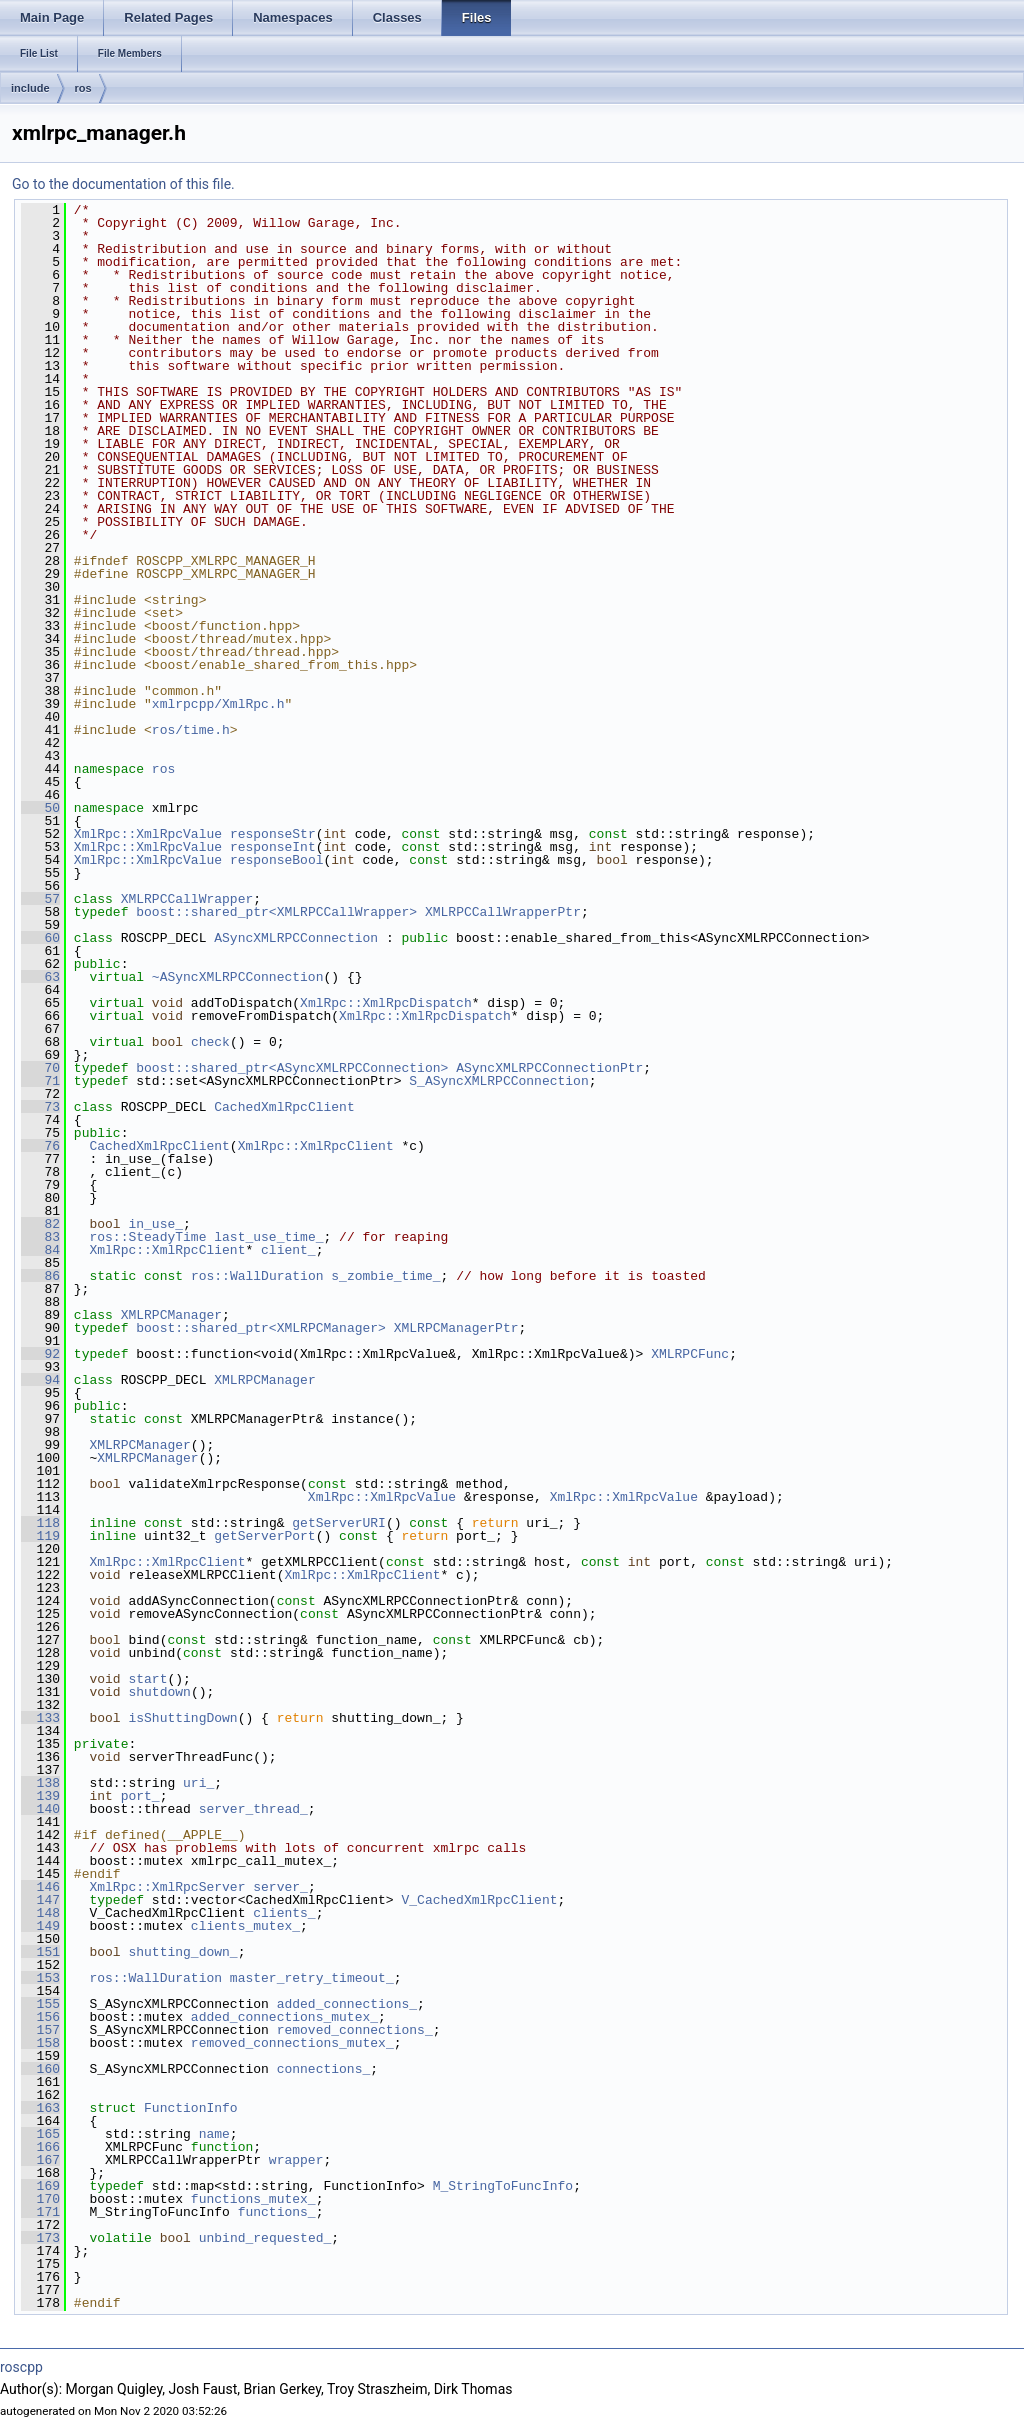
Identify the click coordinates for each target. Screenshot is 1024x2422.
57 (40, 899)
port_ (140, 1796)
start (147, 1679)
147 (40, 1900)
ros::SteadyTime (147, 1237)
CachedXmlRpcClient (284, 1107)
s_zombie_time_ (385, 1276)
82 (40, 1224)
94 (40, 1380)
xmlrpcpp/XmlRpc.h (218, 704)
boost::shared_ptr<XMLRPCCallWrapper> (276, 912)
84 (40, 1250)
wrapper (296, 2160)
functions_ (277, 2212)
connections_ (324, 2069)
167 (40, 2160)
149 (40, 1926)
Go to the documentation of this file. (123, 184)
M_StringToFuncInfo (503, 2186)
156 (40, 2017)
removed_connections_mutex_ (292, 2043)
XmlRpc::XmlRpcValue (148, 834)
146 (40, 1887)
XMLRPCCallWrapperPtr (503, 912)
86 (40, 1276)
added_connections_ (347, 2004)
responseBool (277, 860)
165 (40, 2134)
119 (40, 1536)
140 (40, 1809)
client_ (288, 1250)
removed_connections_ (355, 2030)
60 (40, 938)
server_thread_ (253, 1809)
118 (40, 1523)
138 (40, 1783)
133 (40, 1718)
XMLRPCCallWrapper (187, 899)
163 (40, 2108)
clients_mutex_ (245, 1926)
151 (40, 1952)
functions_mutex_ (253, 2199)
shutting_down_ (182, 1952)
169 (40, 2186)
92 (40, 1354)
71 (40, 1081)
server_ (280, 1887)
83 (40, 1237)
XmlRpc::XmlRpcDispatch (386, 1003)
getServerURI (339, 1523)
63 (40, 977)
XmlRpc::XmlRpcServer (167, 1887)
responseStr (273, 834)
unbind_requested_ (265, 2238)
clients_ (284, 1913)
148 (40, 1913)
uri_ (198, 1783)
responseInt (273, 847)
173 (40, 2238)
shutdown (159, 1692)
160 (40, 2069)
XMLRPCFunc (690, 1354)
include (30, 88)
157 (40, 2030)
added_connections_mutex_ (284, 2017)
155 (40, 2004)
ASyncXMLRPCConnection (296, 938)
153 (40, 1978)
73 (40, 1107)
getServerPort (264, 1536)
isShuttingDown (182, 1718)
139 (40, 1796)
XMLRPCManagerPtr (456, 1328)
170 (40, 2199)
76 (40, 1146)
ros (83, 88)
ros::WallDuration (257, 1276)
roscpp (21, 2367)
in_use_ (155, 1224)
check (210, 1042)
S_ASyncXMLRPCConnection (498, 1081)
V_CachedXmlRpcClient (479, 1900)
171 (40, 2212)
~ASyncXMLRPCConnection (238, 977)
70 (40, 1068)
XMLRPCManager (171, 1315)
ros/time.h (191, 730)
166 (40, 2147)
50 (40, 808)
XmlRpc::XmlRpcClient (316, 1146)
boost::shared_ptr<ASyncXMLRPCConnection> (292, 1068)
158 (40, 2043)
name (214, 2134)
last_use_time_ (268, 1237)
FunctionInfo (191, 2108)
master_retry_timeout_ (312, 1978)
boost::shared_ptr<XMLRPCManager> (261, 1328)
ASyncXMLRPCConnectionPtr (549, 1068)
